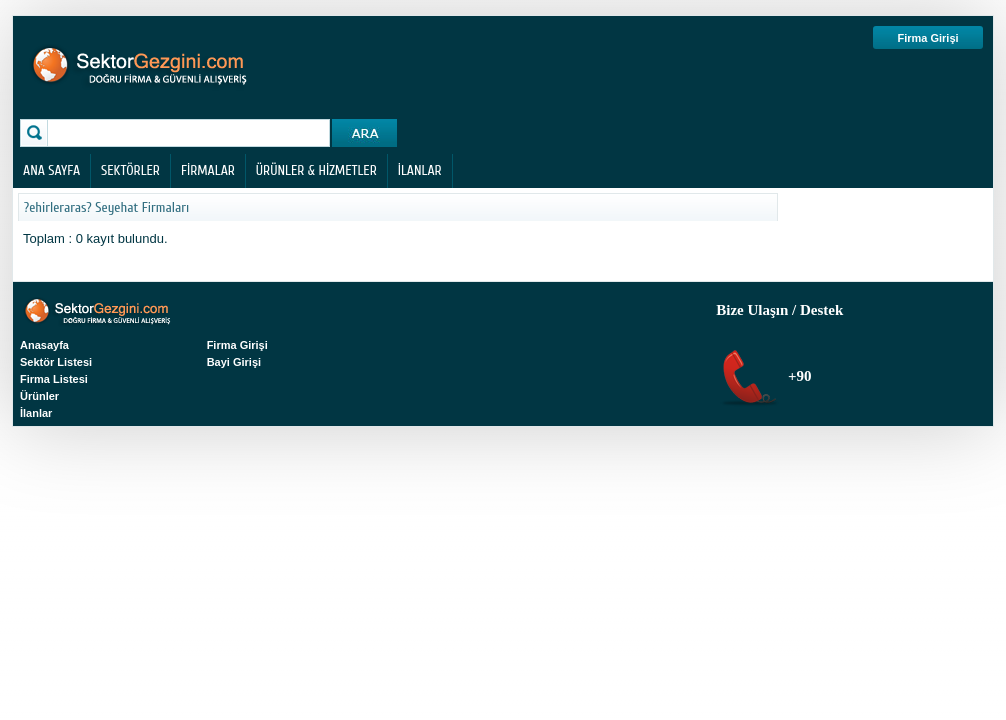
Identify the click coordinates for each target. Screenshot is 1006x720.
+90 (797, 376)
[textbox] (191, 133)
